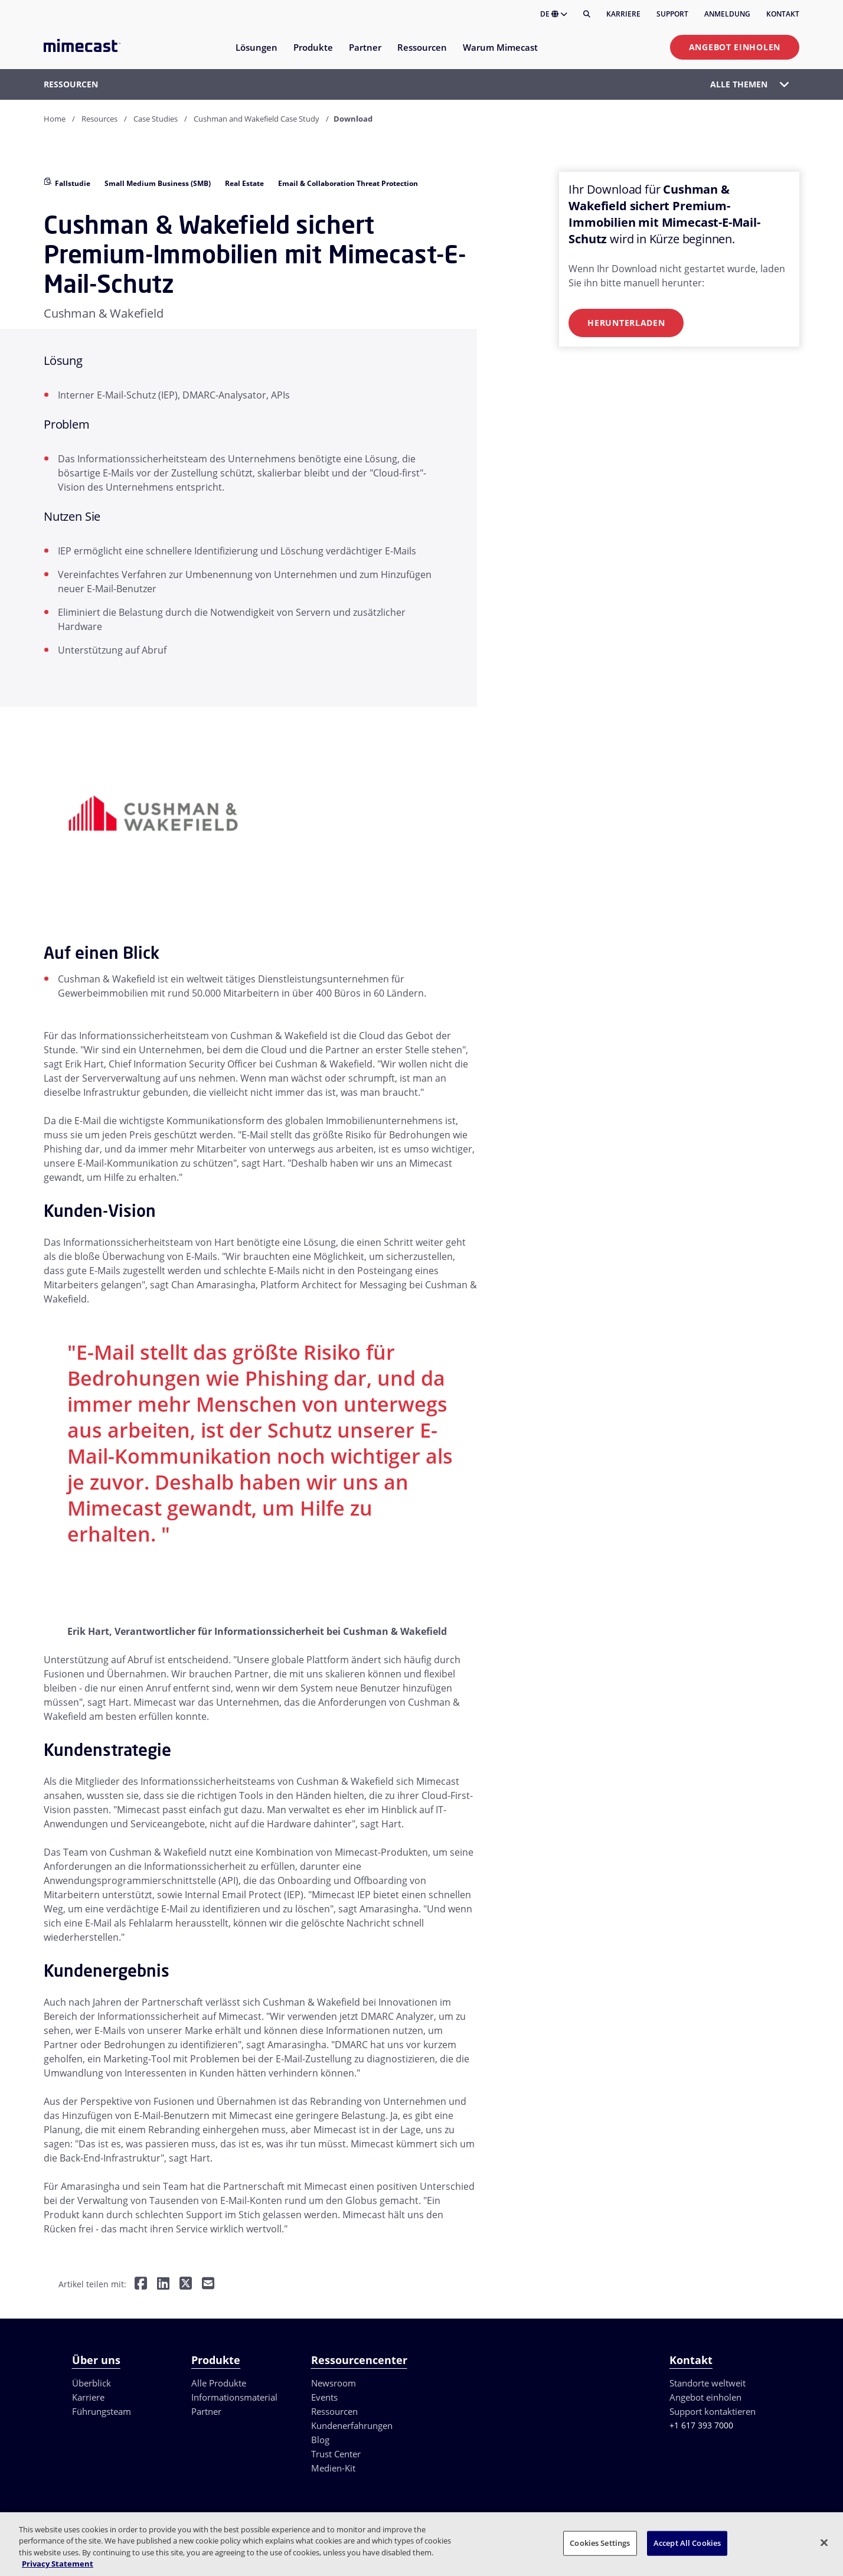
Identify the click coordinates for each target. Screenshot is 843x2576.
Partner (206, 2411)
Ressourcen (334, 2411)
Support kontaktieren (712, 2411)
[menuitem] (255, 54)
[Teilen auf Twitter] (185, 2284)
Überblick (91, 2383)
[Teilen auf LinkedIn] (163, 2284)
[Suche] (586, 14)
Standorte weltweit (707, 2383)
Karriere (623, 14)
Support (672, 14)
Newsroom (333, 2383)
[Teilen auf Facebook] (141, 2284)
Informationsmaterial (234, 2397)
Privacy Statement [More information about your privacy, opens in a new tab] (57, 2563)
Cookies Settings (600, 2543)
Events (324, 2397)
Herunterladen (626, 322)
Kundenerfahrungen (352, 2425)
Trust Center (336, 2454)
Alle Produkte (218, 2383)
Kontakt (782, 14)
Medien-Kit (333, 2468)
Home (55, 118)
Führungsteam (101, 2411)
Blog (320, 2440)
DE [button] (553, 14)
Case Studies (155, 118)
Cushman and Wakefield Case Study (256, 118)
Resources (99, 118)
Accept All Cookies (687, 2543)
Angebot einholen (734, 47)
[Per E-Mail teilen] (208, 2284)
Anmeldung (727, 14)
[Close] (824, 2542)
